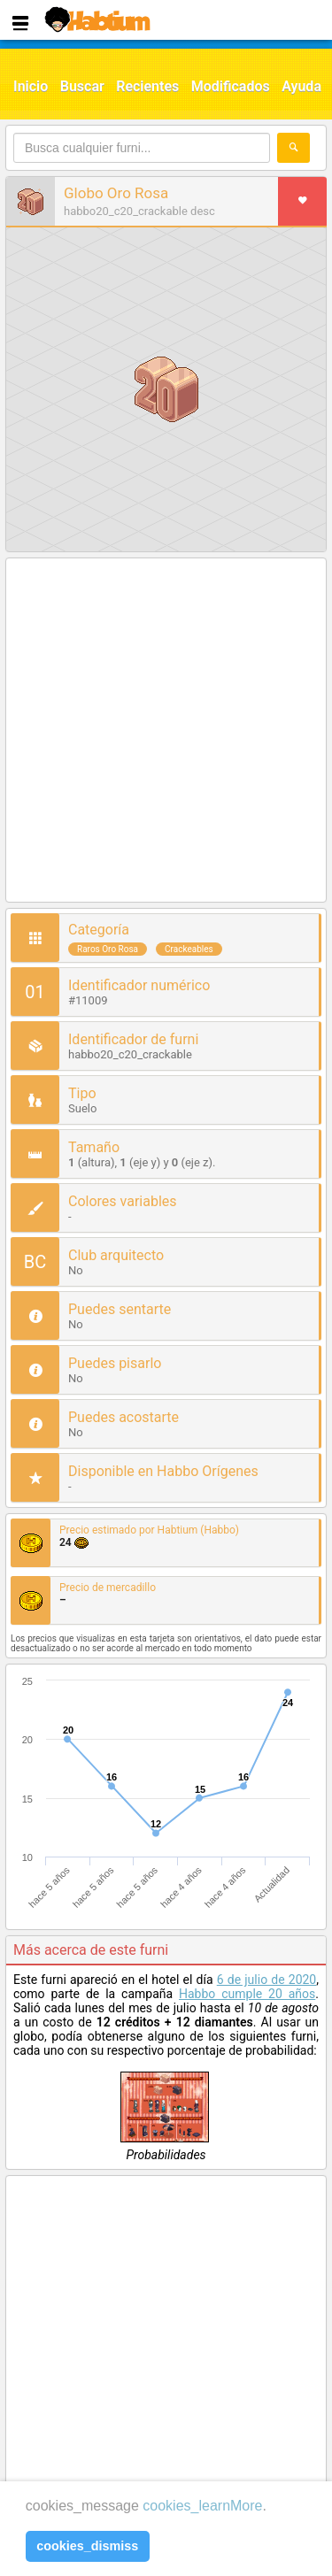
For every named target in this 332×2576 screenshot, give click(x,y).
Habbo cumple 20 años (247, 1994)
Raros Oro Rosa (107, 949)
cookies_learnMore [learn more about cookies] (202, 2505)
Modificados (230, 86)
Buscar (82, 86)
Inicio (30, 86)
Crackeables (189, 949)
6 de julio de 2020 (267, 1979)
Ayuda (301, 86)
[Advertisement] (166, 731)
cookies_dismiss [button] (87, 2546)
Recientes (147, 86)
